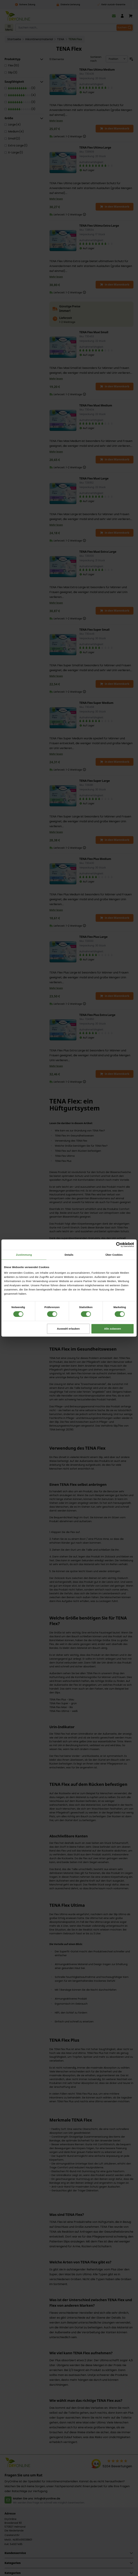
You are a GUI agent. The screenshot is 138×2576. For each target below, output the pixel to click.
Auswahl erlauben (68, 1328)
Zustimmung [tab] (24, 1254)
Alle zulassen (112, 1328)
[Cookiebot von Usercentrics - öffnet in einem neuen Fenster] (118, 1244)
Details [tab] (69, 1254)
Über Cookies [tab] (114, 1254)
